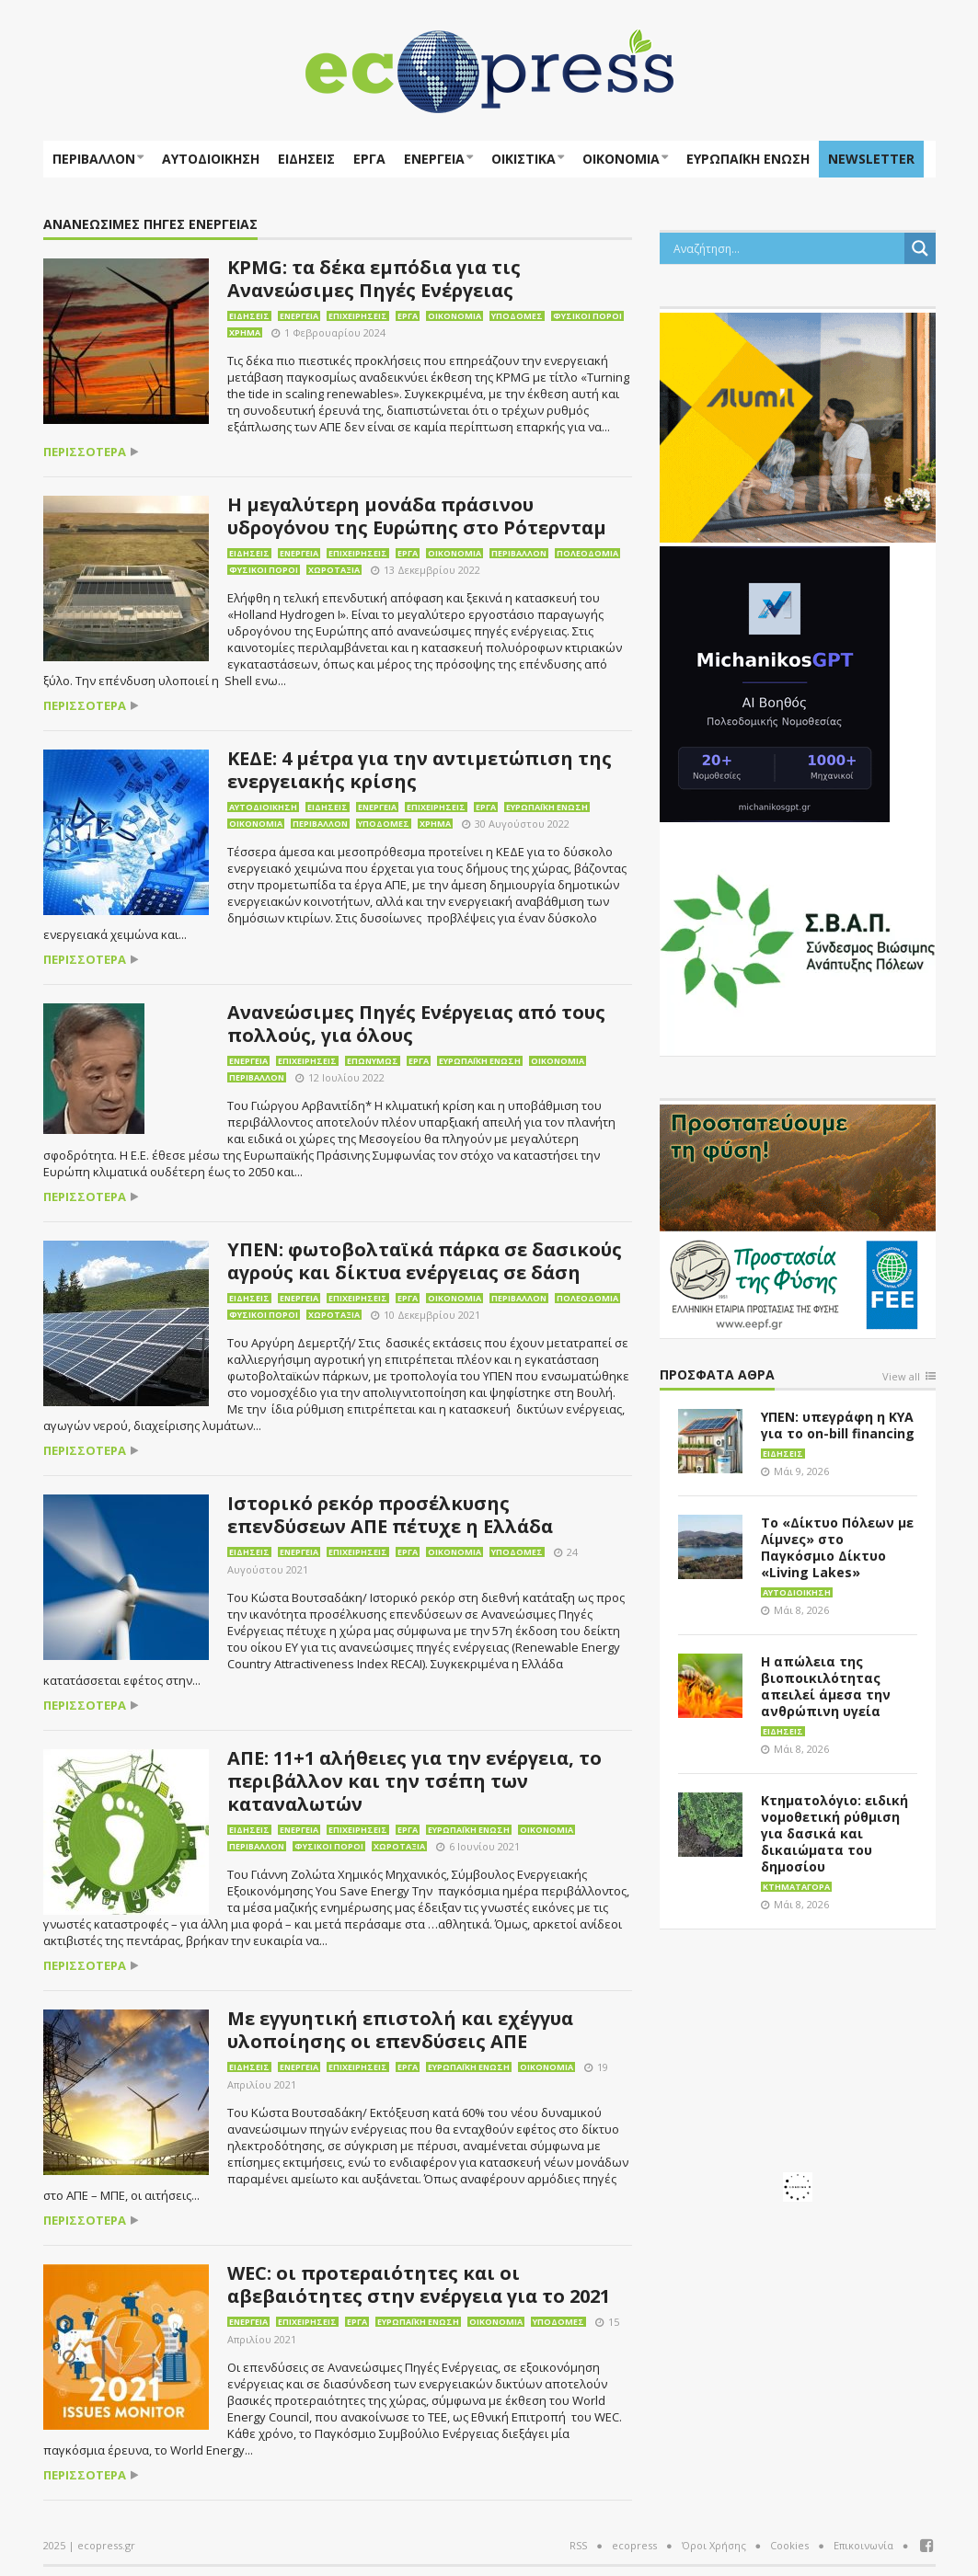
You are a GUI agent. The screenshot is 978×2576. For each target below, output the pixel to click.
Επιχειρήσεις (357, 316)
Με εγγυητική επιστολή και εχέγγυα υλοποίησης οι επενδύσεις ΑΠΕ (400, 2030)
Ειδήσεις (306, 158)
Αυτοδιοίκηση (210, 158)
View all (901, 1377)
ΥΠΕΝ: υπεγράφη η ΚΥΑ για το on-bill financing (838, 1425)
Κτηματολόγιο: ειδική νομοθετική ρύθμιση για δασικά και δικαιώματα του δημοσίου (834, 1833)
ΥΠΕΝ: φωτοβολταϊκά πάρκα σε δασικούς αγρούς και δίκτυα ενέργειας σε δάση (424, 1261)
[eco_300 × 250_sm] (798, 426)
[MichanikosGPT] (775, 682)
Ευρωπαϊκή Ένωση (547, 807)
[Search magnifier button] (920, 248)
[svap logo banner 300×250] (798, 939)
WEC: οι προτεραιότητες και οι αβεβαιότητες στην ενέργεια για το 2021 (418, 2284)
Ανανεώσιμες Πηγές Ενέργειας (150, 225)
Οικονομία (621, 158)
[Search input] (786, 248)
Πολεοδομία (587, 553)
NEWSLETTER (871, 158)
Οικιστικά (523, 158)
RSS (578, 2545)
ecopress (634, 2545)
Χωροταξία (334, 570)
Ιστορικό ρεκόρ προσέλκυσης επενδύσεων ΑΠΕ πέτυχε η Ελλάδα (390, 1515)
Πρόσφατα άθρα (717, 1375)
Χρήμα (244, 332)
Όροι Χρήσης (714, 2545)
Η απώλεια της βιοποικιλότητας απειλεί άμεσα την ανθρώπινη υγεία (826, 1686)
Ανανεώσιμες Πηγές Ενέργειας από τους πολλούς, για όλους (416, 1024)
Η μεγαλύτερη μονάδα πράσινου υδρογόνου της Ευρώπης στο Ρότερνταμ (416, 516)
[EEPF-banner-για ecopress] (798, 1217)
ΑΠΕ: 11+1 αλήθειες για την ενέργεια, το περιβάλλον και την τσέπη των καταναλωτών (414, 1781)
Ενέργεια (434, 158)
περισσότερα (84, 452)
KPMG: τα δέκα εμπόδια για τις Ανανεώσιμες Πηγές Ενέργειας (374, 279)
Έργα (369, 158)
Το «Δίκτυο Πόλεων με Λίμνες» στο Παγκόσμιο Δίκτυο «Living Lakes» (837, 1547)
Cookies (789, 2545)
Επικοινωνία (863, 2545)
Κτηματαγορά (796, 1887)
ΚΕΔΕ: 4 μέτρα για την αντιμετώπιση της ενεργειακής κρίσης (419, 770)
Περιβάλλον (93, 158)
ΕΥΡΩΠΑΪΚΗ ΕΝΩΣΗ (748, 158)
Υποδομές (517, 316)
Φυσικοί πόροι (587, 316)
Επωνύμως (372, 1061)
